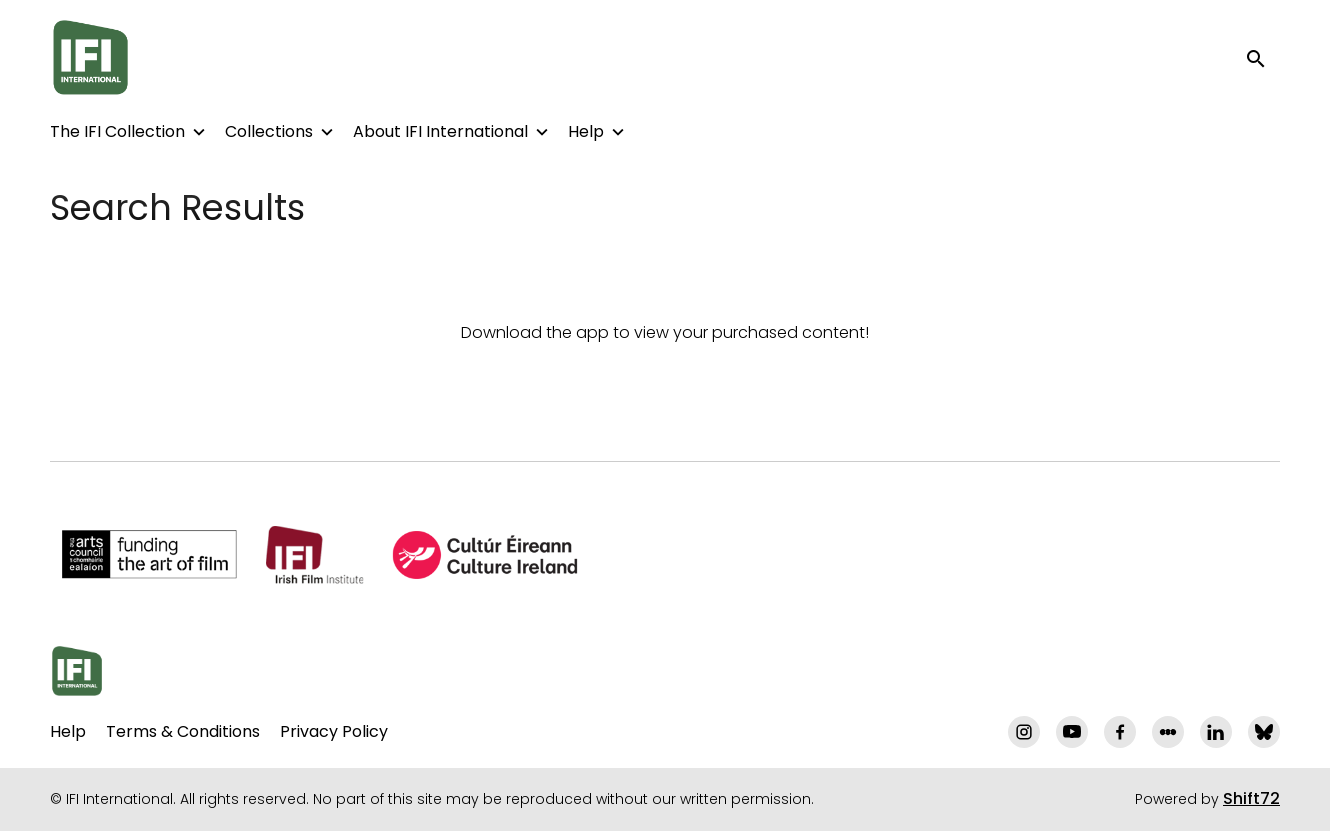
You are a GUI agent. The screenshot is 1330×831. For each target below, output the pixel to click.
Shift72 (1251, 798)
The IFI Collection (117, 131)
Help (586, 131)
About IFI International (440, 131)
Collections (269, 131)
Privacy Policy (334, 731)
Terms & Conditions (183, 731)
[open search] (1262, 57)
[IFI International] (77, 671)
